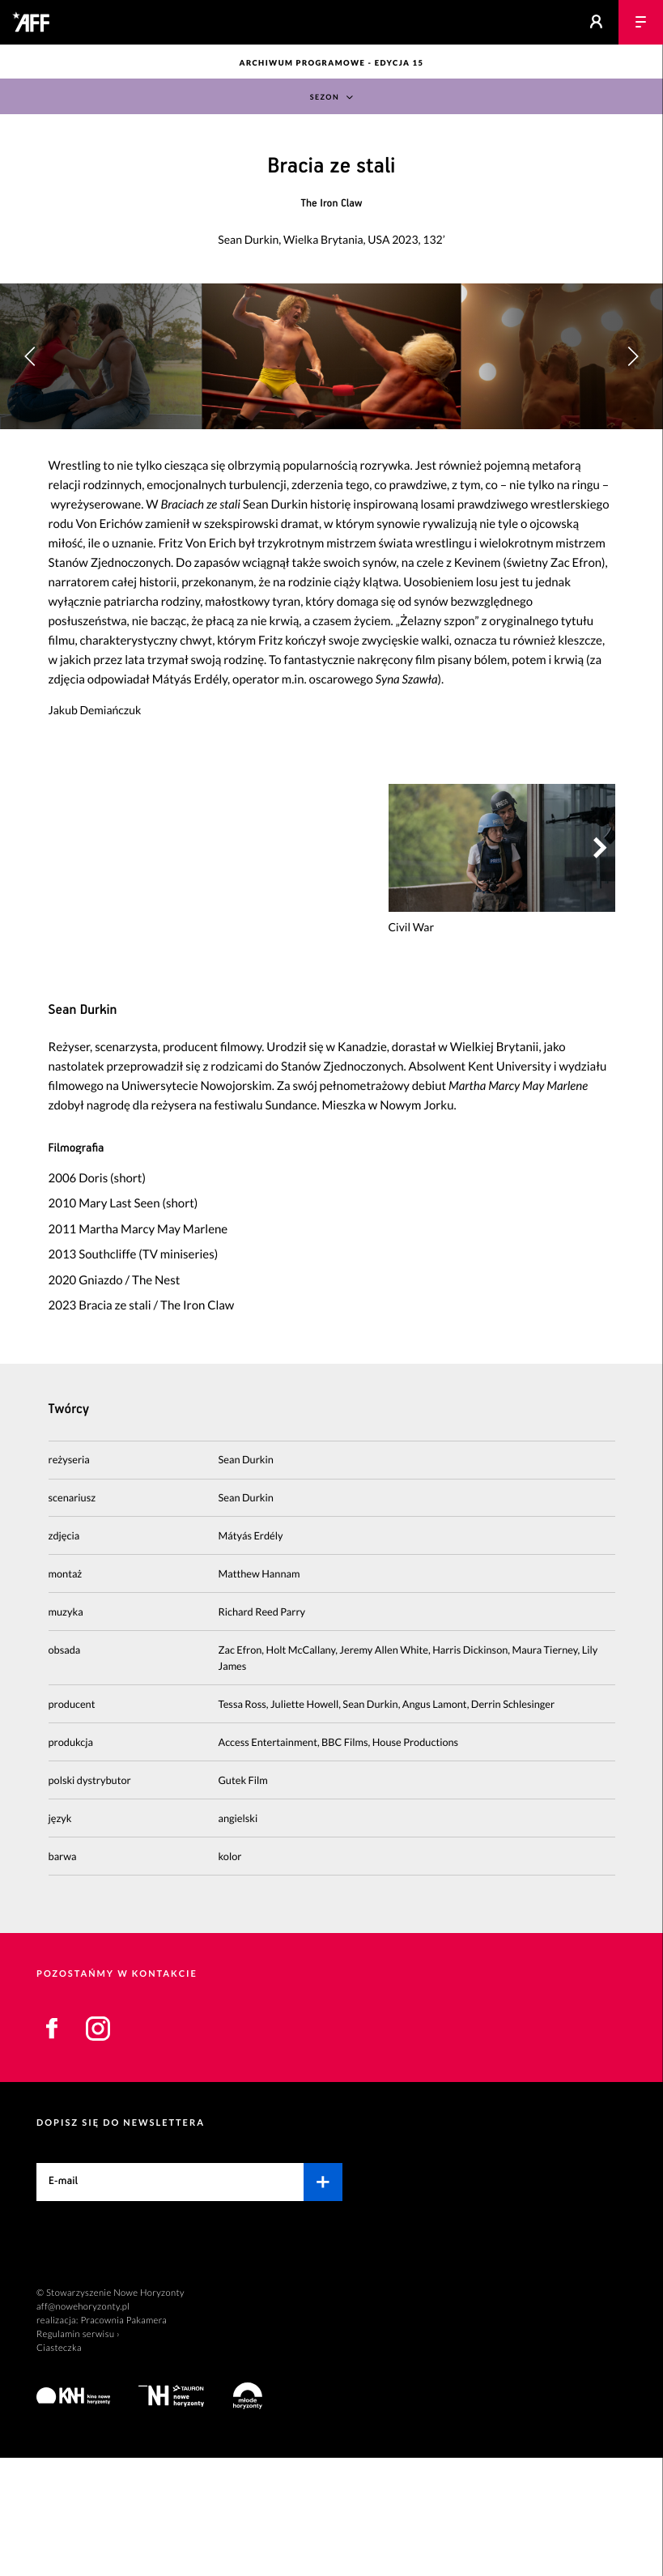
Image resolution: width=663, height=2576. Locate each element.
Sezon (323, 97)
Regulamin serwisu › (78, 2452)
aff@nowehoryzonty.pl (83, 2425)
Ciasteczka (59, 2466)
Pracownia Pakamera (123, 2438)
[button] (633, 414)
